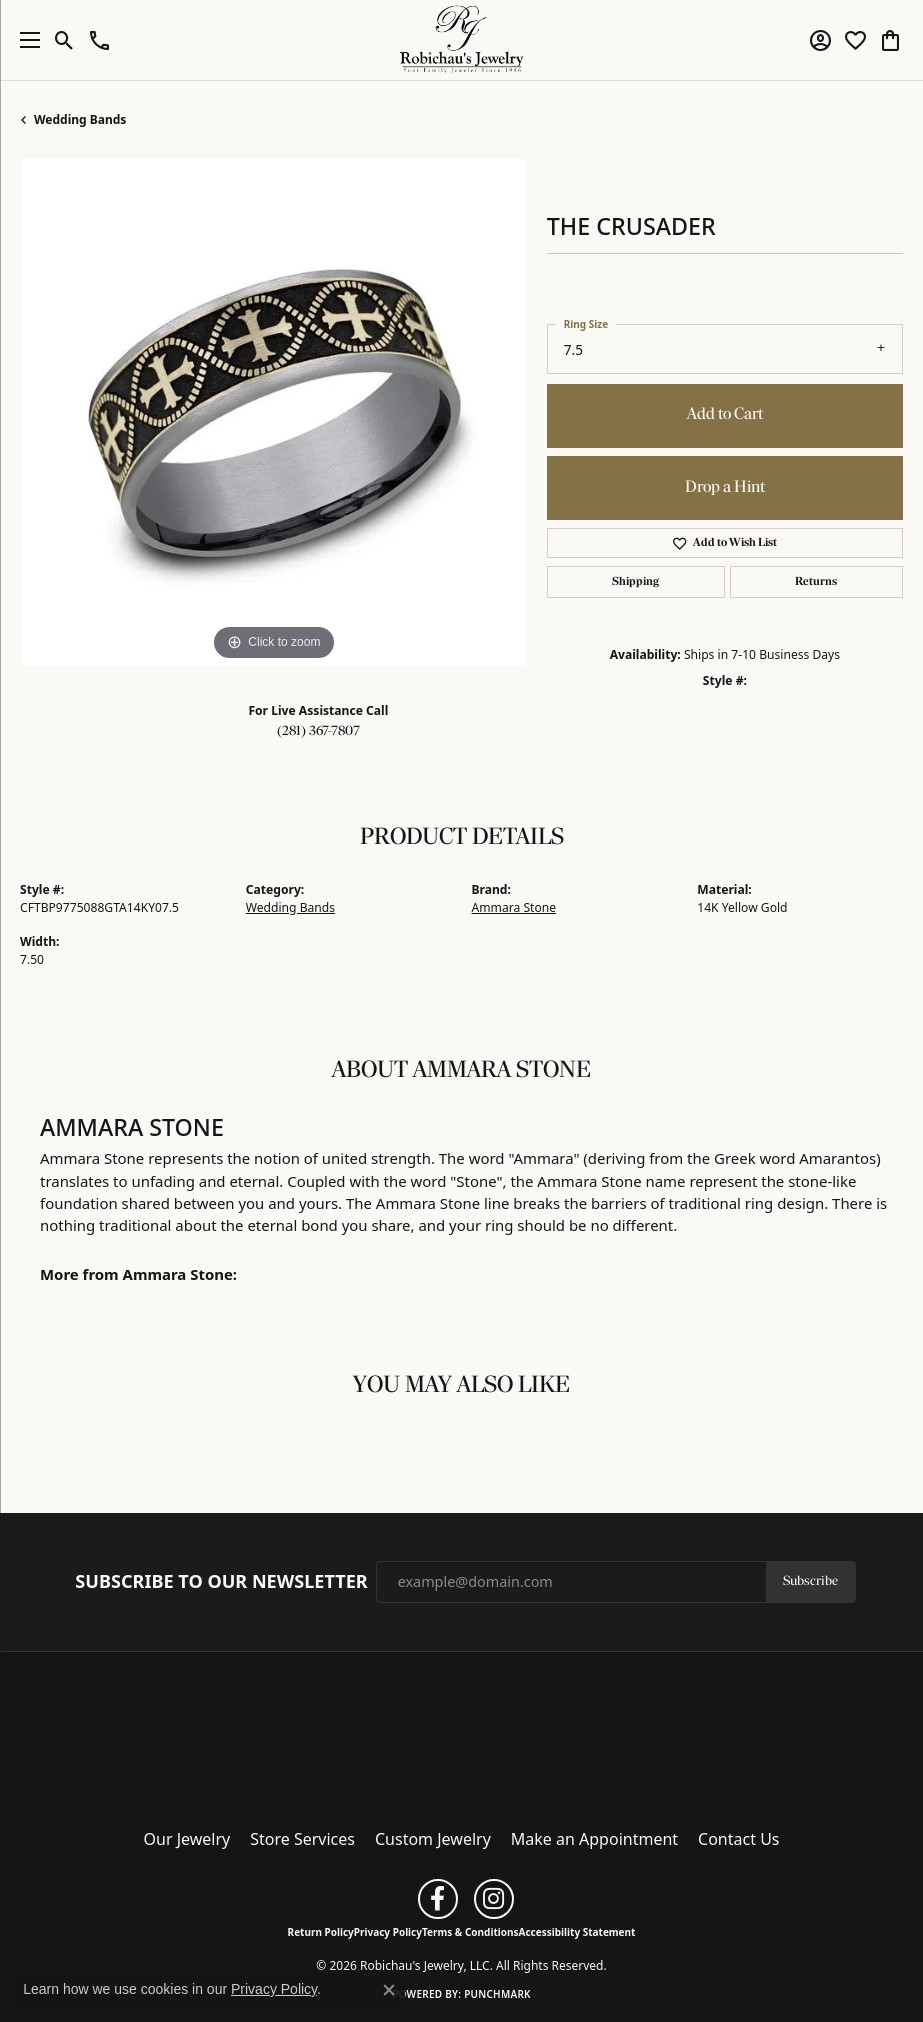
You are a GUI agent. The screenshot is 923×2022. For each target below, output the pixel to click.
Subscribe (810, 1581)
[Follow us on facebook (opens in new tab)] (438, 1899)
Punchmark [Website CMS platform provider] (497, 1994)
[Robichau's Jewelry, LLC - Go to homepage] (462, 1734)
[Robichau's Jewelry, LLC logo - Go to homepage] (461, 40)
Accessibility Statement (577, 1932)
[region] (273, 412)
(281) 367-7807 (318, 731)
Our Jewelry (187, 1839)
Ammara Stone (514, 907)
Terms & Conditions (470, 1932)
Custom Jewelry (433, 1839)
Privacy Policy (388, 1932)
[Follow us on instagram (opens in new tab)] (494, 1899)
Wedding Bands (80, 119)
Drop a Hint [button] (725, 487)
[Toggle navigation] (25, 40)
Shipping (635, 582)
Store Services (302, 1839)
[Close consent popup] (389, 1990)
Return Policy (321, 1932)
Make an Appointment (594, 1839)
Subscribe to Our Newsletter (221, 1582)
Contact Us (738, 1839)
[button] (64, 40)
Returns (816, 582)
